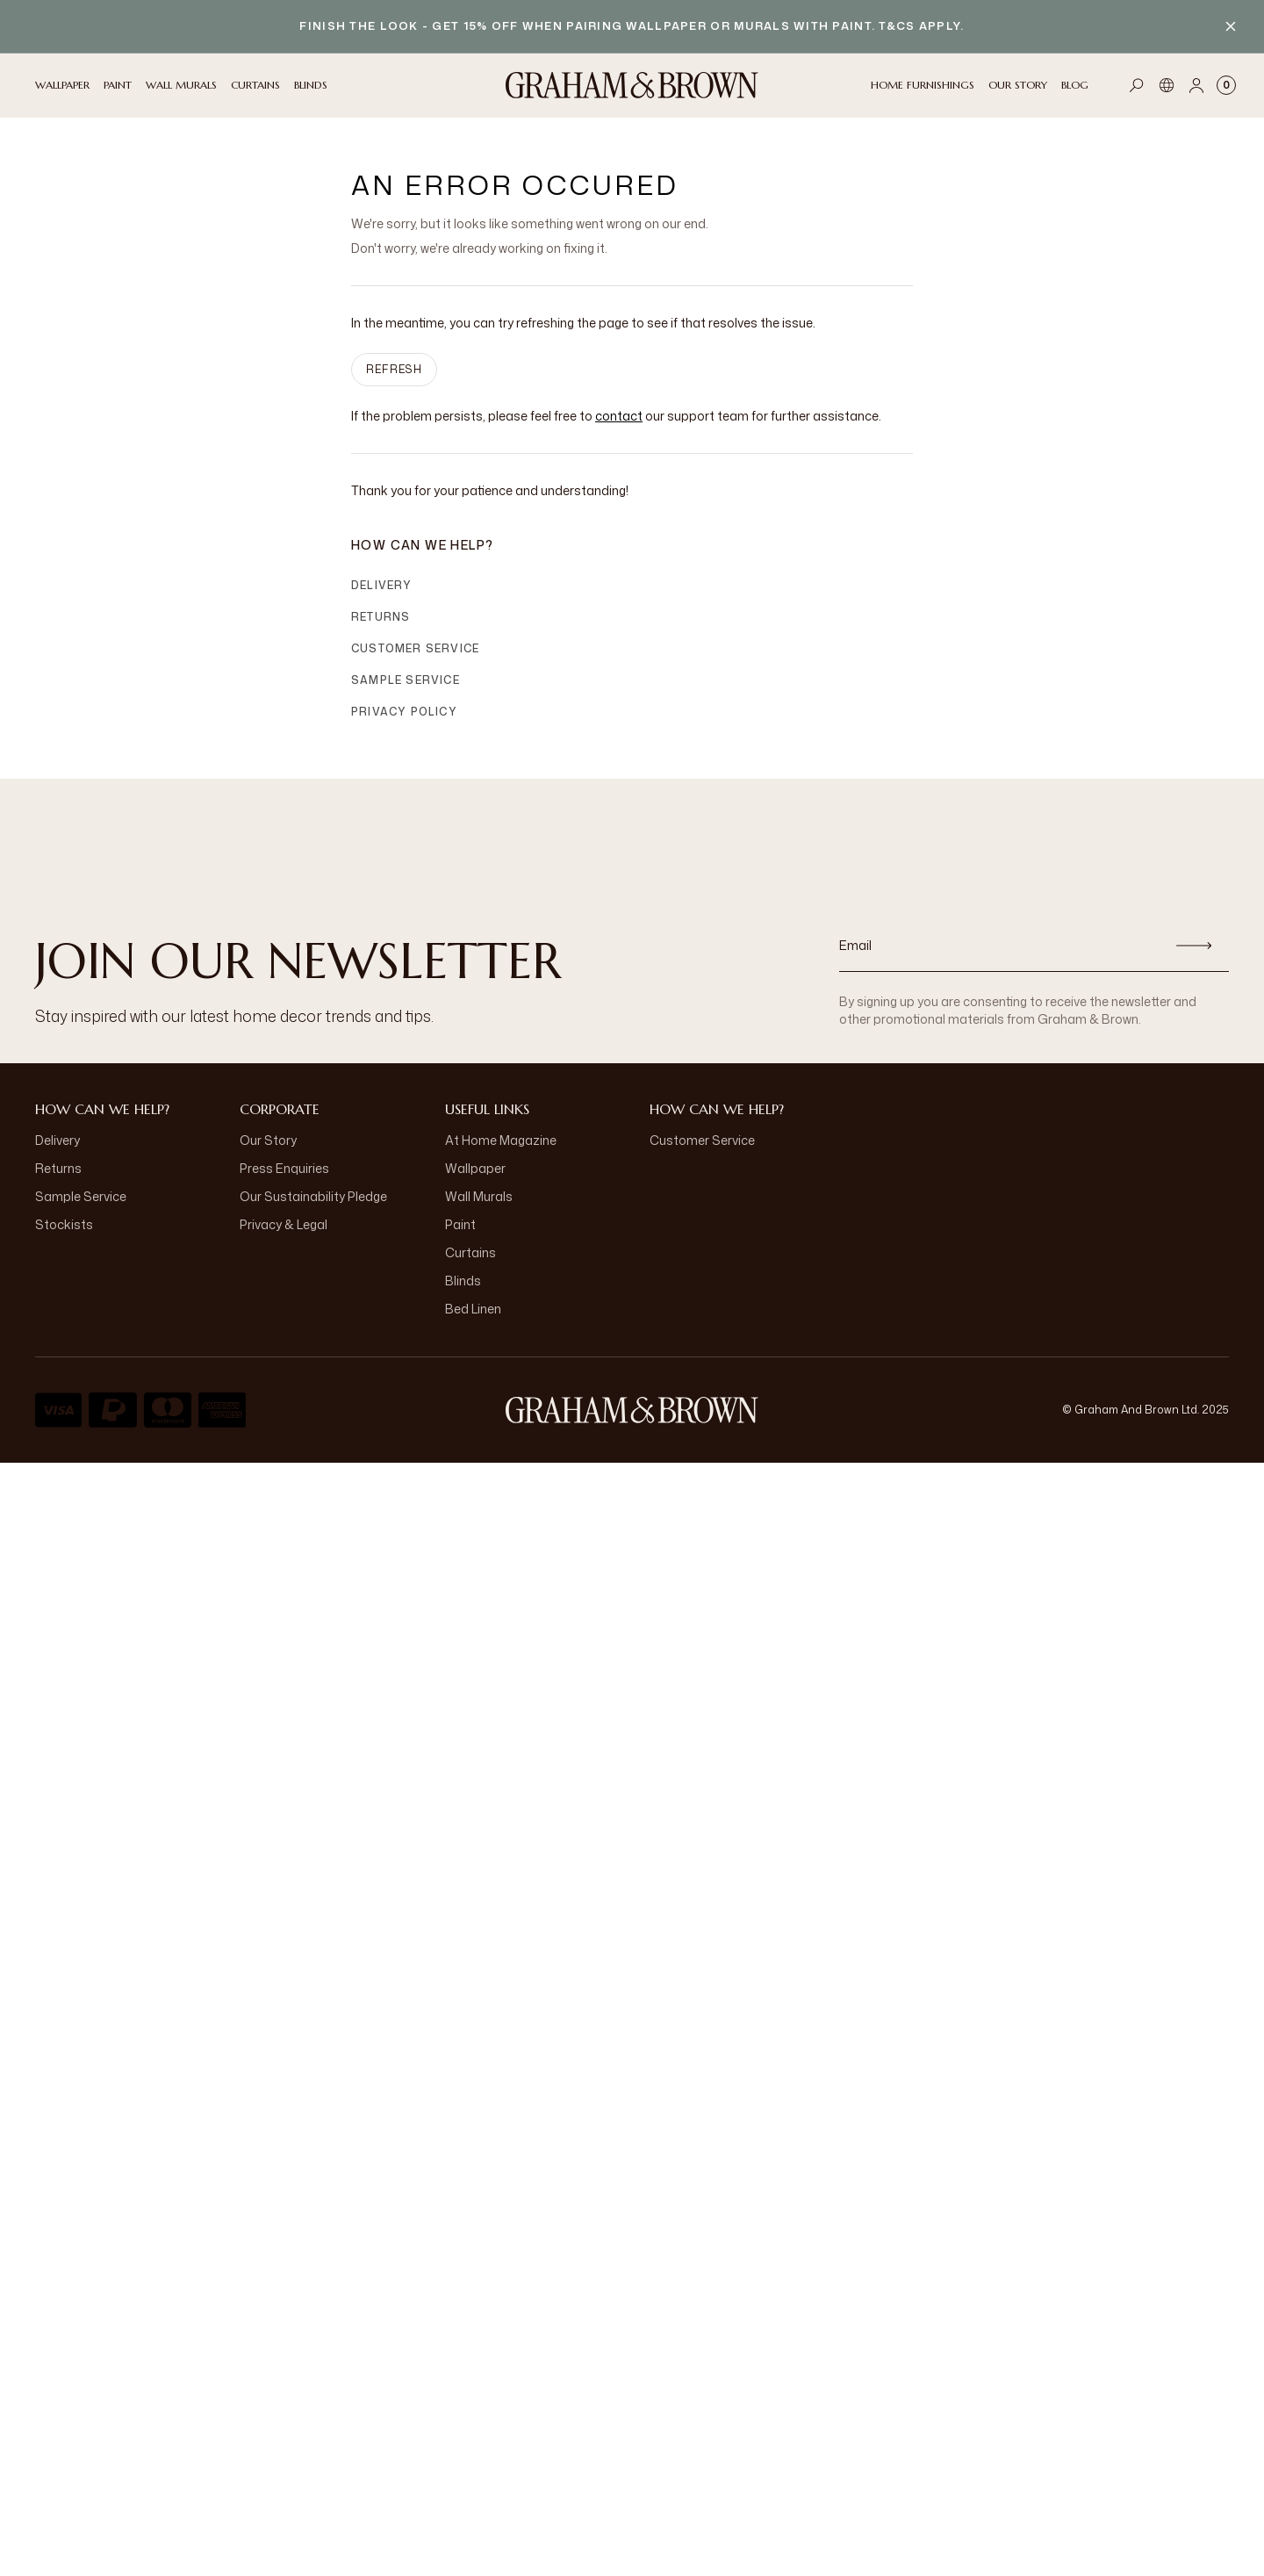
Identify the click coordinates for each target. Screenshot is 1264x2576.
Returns (380, 616)
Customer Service (415, 648)
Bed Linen (473, 1308)
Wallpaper (475, 1168)
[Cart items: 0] (1226, 85)
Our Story (268, 1140)
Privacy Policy (404, 711)
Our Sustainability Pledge (313, 1196)
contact (619, 415)
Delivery (382, 585)
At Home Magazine (501, 1140)
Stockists (64, 1224)
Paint (460, 1224)
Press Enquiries (284, 1168)
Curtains (470, 1252)
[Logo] (632, 85)
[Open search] (1136, 85)
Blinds (463, 1280)
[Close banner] (1230, 26)
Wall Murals (479, 1196)
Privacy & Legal (283, 1224)
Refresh (394, 369)
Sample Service (405, 680)
